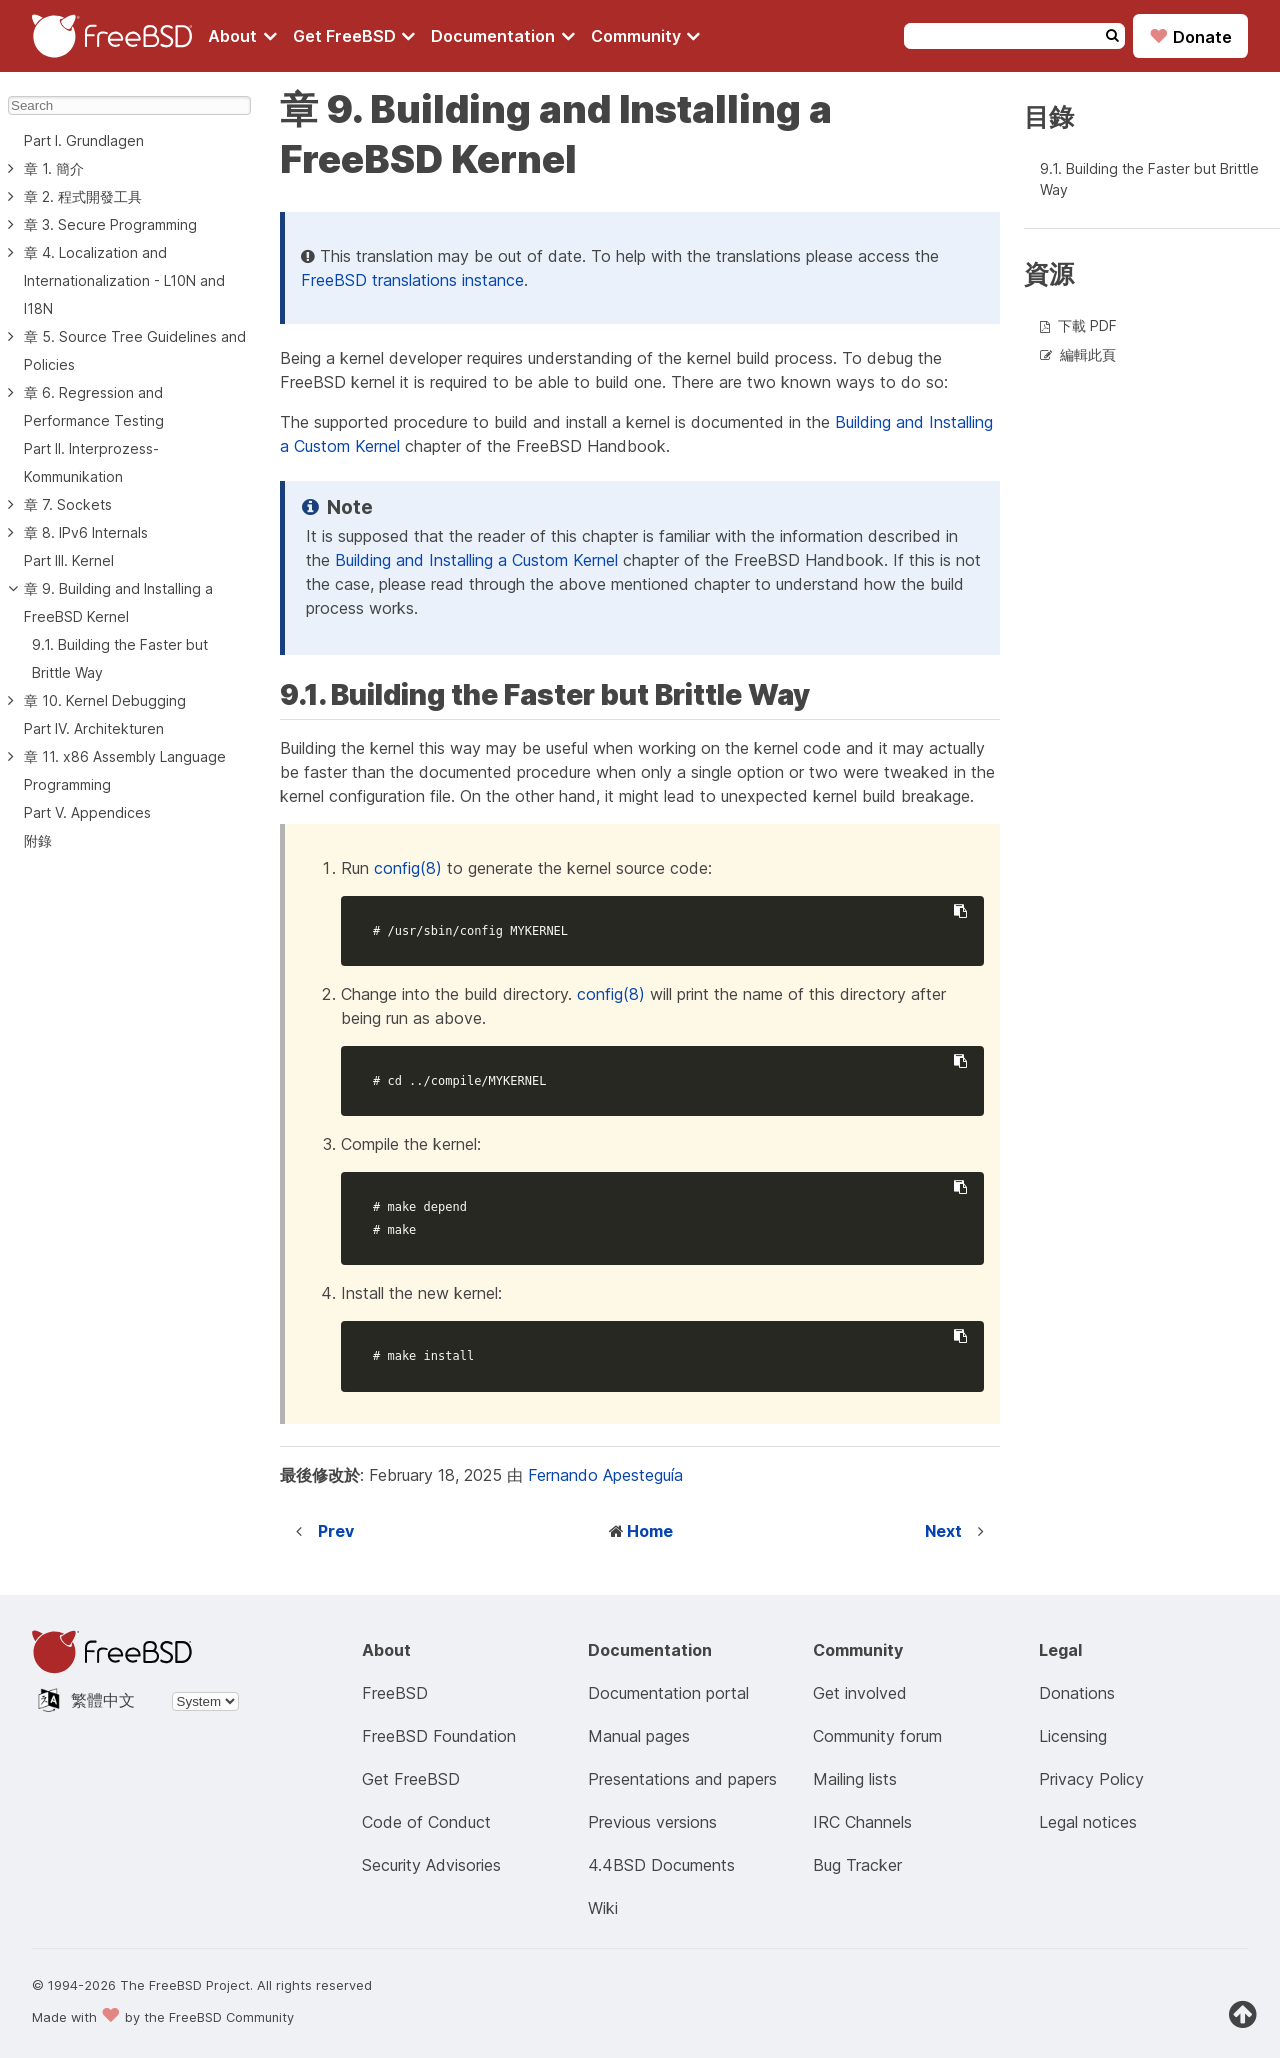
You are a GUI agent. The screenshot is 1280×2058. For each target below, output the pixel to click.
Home (650, 1531)
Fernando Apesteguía (605, 1475)
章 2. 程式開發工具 (83, 196)
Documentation (503, 36)
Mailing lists (855, 1779)
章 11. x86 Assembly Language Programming (125, 770)
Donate (1190, 36)
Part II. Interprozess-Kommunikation (91, 462)
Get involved (860, 1693)
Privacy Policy (1091, 1779)
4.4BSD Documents (661, 1865)
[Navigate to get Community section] (646, 36)
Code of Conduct (426, 1822)
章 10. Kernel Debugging (105, 700)
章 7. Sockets (68, 504)
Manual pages (639, 1736)
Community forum (877, 1736)
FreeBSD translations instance (412, 280)
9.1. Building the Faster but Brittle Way (120, 658)
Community (646, 36)
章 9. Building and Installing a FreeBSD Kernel (118, 602)
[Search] (129, 105)
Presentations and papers (682, 1779)
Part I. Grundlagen (84, 140)
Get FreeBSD (354, 36)
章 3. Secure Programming (110, 224)
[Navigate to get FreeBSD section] (354, 36)
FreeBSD (395, 1693)
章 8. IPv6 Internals (86, 532)
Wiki (603, 1908)
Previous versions (652, 1822)
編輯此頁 (1088, 354)
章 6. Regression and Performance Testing (94, 406)
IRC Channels (862, 1822)
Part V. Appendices (87, 812)
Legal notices (1088, 1822)
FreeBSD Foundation (439, 1736)
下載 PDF (1087, 325)
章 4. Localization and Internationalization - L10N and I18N (124, 280)
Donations (1077, 1693)
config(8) (408, 868)
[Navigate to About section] (242, 36)
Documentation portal (668, 1693)
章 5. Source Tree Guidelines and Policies (135, 350)
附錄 (38, 840)
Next (943, 1531)
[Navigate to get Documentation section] (503, 36)
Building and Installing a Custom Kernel (476, 560)
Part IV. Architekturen (94, 728)
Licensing (1073, 1736)
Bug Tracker (857, 1865)
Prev (336, 1531)
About (242, 36)
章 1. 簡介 (54, 168)
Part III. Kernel (69, 560)
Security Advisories (431, 1865)
